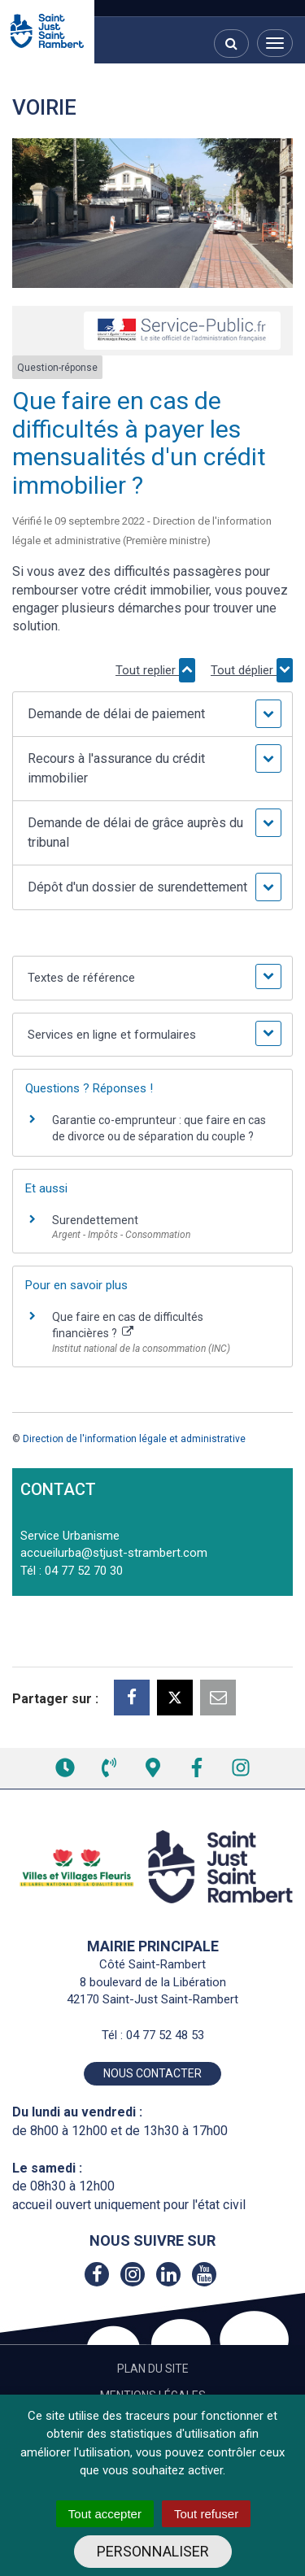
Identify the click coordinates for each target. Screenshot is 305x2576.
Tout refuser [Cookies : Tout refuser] (206, 2514)
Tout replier (155, 670)
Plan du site (153, 2368)
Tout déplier (252, 670)
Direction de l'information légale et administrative (134, 1439)
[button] (152, 714)
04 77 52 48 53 (165, 2035)
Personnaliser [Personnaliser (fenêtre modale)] (153, 2551)
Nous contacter (152, 2073)
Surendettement (95, 1220)
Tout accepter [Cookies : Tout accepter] (105, 2514)
